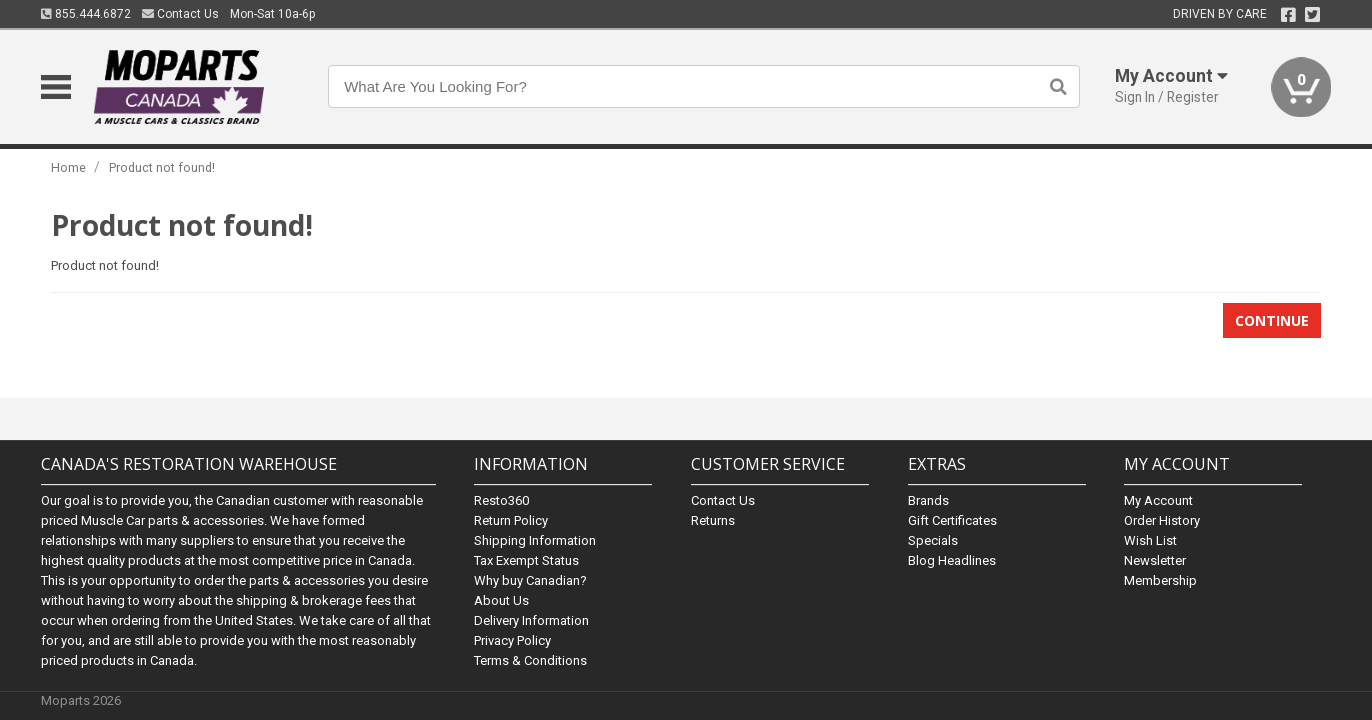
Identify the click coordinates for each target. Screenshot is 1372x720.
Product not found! (162, 167)
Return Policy (511, 520)
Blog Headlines (952, 560)
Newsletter (1155, 560)
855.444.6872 (86, 14)
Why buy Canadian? (530, 580)
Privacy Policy (512, 640)
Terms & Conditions (530, 660)
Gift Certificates (952, 520)
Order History (1162, 520)
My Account (1158, 500)
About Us (501, 600)
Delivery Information (531, 620)
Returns (713, 520)
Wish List (1150, 540)
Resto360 (501, 500)
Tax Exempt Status (526, 560)
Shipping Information (535, 540)
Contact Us (180, 14)
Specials (933, 540)
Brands (928, 500)
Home (68, 167)
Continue (1272, 320)
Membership (1160, 580)
